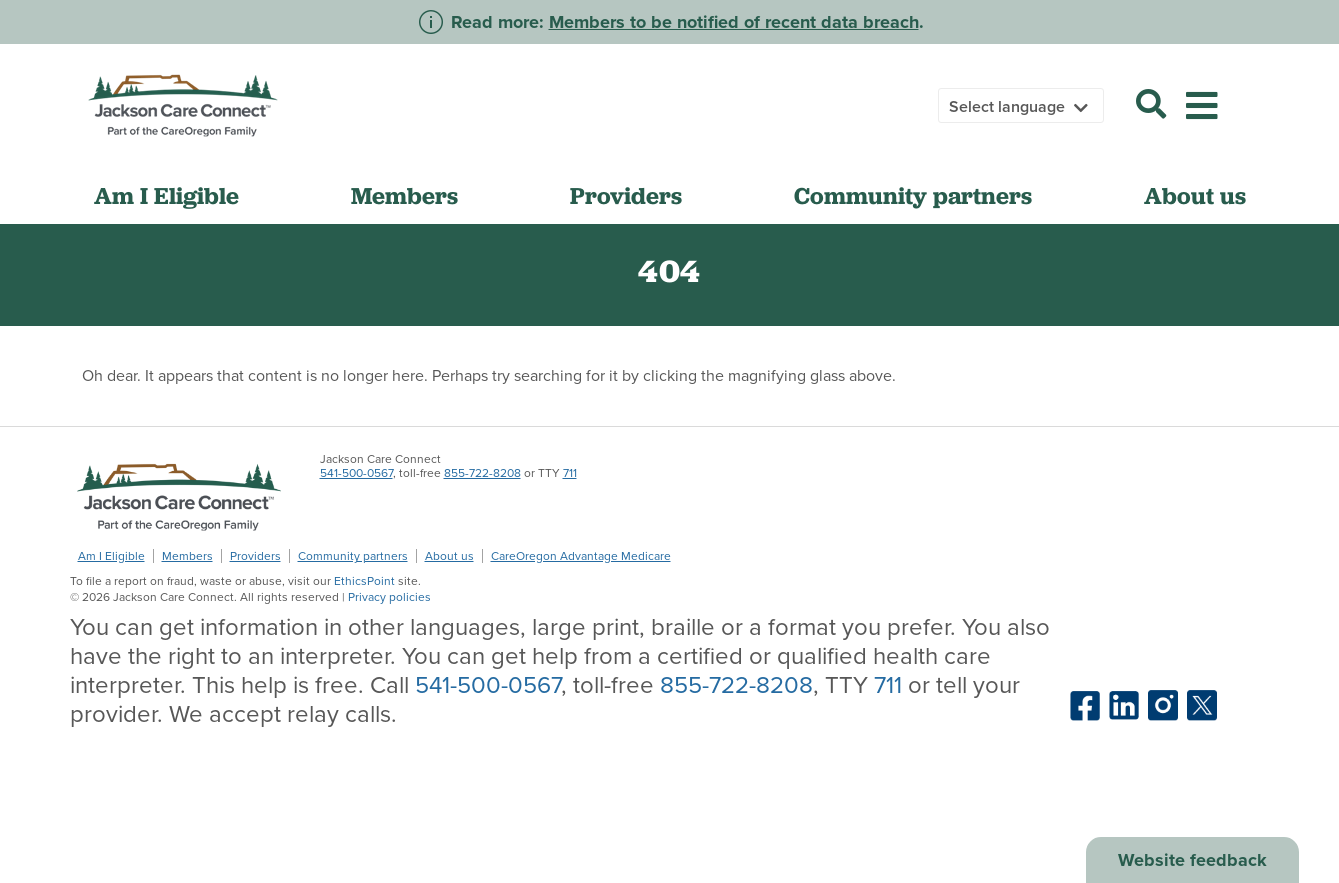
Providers (626, 195)
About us (1195, 195)
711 (570, 473)
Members (404, 195)
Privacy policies (389, 597)
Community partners (913, 195)
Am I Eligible (166, 195)
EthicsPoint (364, 581)
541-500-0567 (356, 473)
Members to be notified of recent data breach (734, 22)
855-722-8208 (482, 473)
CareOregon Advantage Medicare (581, 556)
